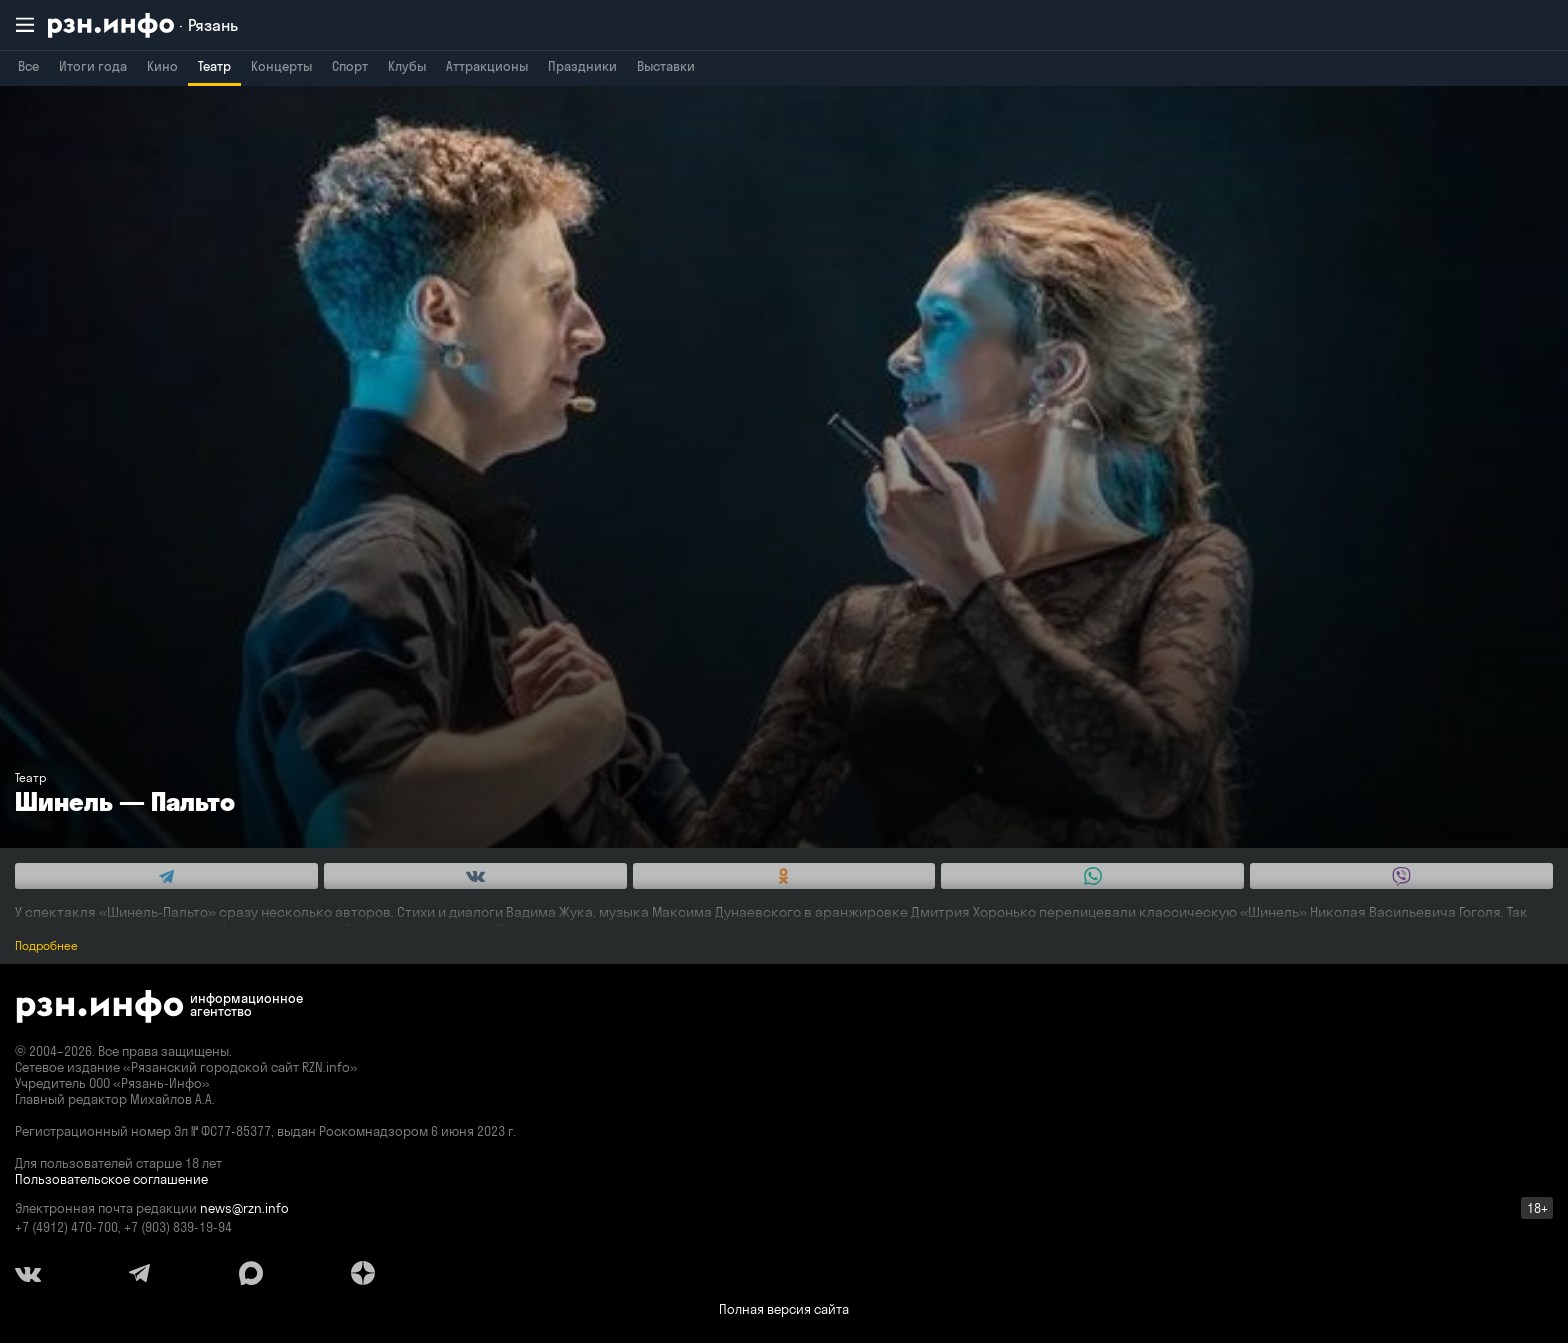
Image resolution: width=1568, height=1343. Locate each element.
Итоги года (93, 66)
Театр (214, 66)
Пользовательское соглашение (111, 1179)
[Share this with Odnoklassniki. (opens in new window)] (784, 876)
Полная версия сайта (784, 1309)
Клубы (407, 66)
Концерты (281, 66)
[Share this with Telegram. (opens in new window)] (166, 876)
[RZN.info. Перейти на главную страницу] (143, 25)
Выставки (666, 66)
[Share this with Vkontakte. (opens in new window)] (475, 876)
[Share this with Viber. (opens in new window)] (1401, 876)
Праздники (582, 66)
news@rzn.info (244, 1208)
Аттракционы (487, 66)
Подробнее (46, 945)
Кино (162, 66)
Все (28, 66)
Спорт (350, 66)
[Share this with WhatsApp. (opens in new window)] (1092, 876)
